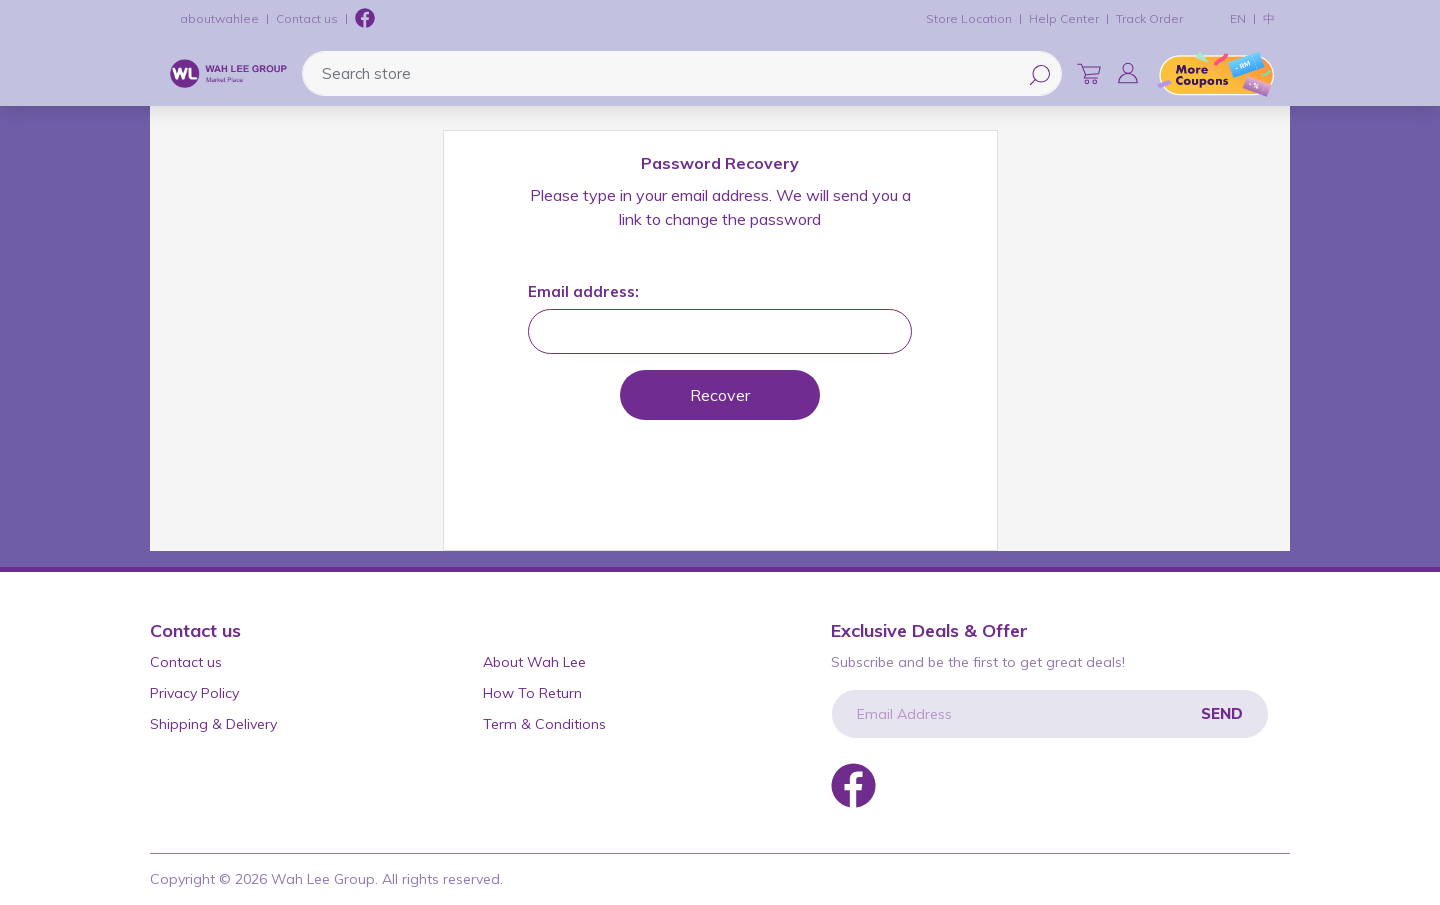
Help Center (1064, 18)
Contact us (307, 18)
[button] (1128, 73)
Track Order (1149, 18)
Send (1222, 713)
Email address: (583, 291)
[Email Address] (1050, 714)
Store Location (969, 18)
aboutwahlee (219, 18)
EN (1238, 18)
